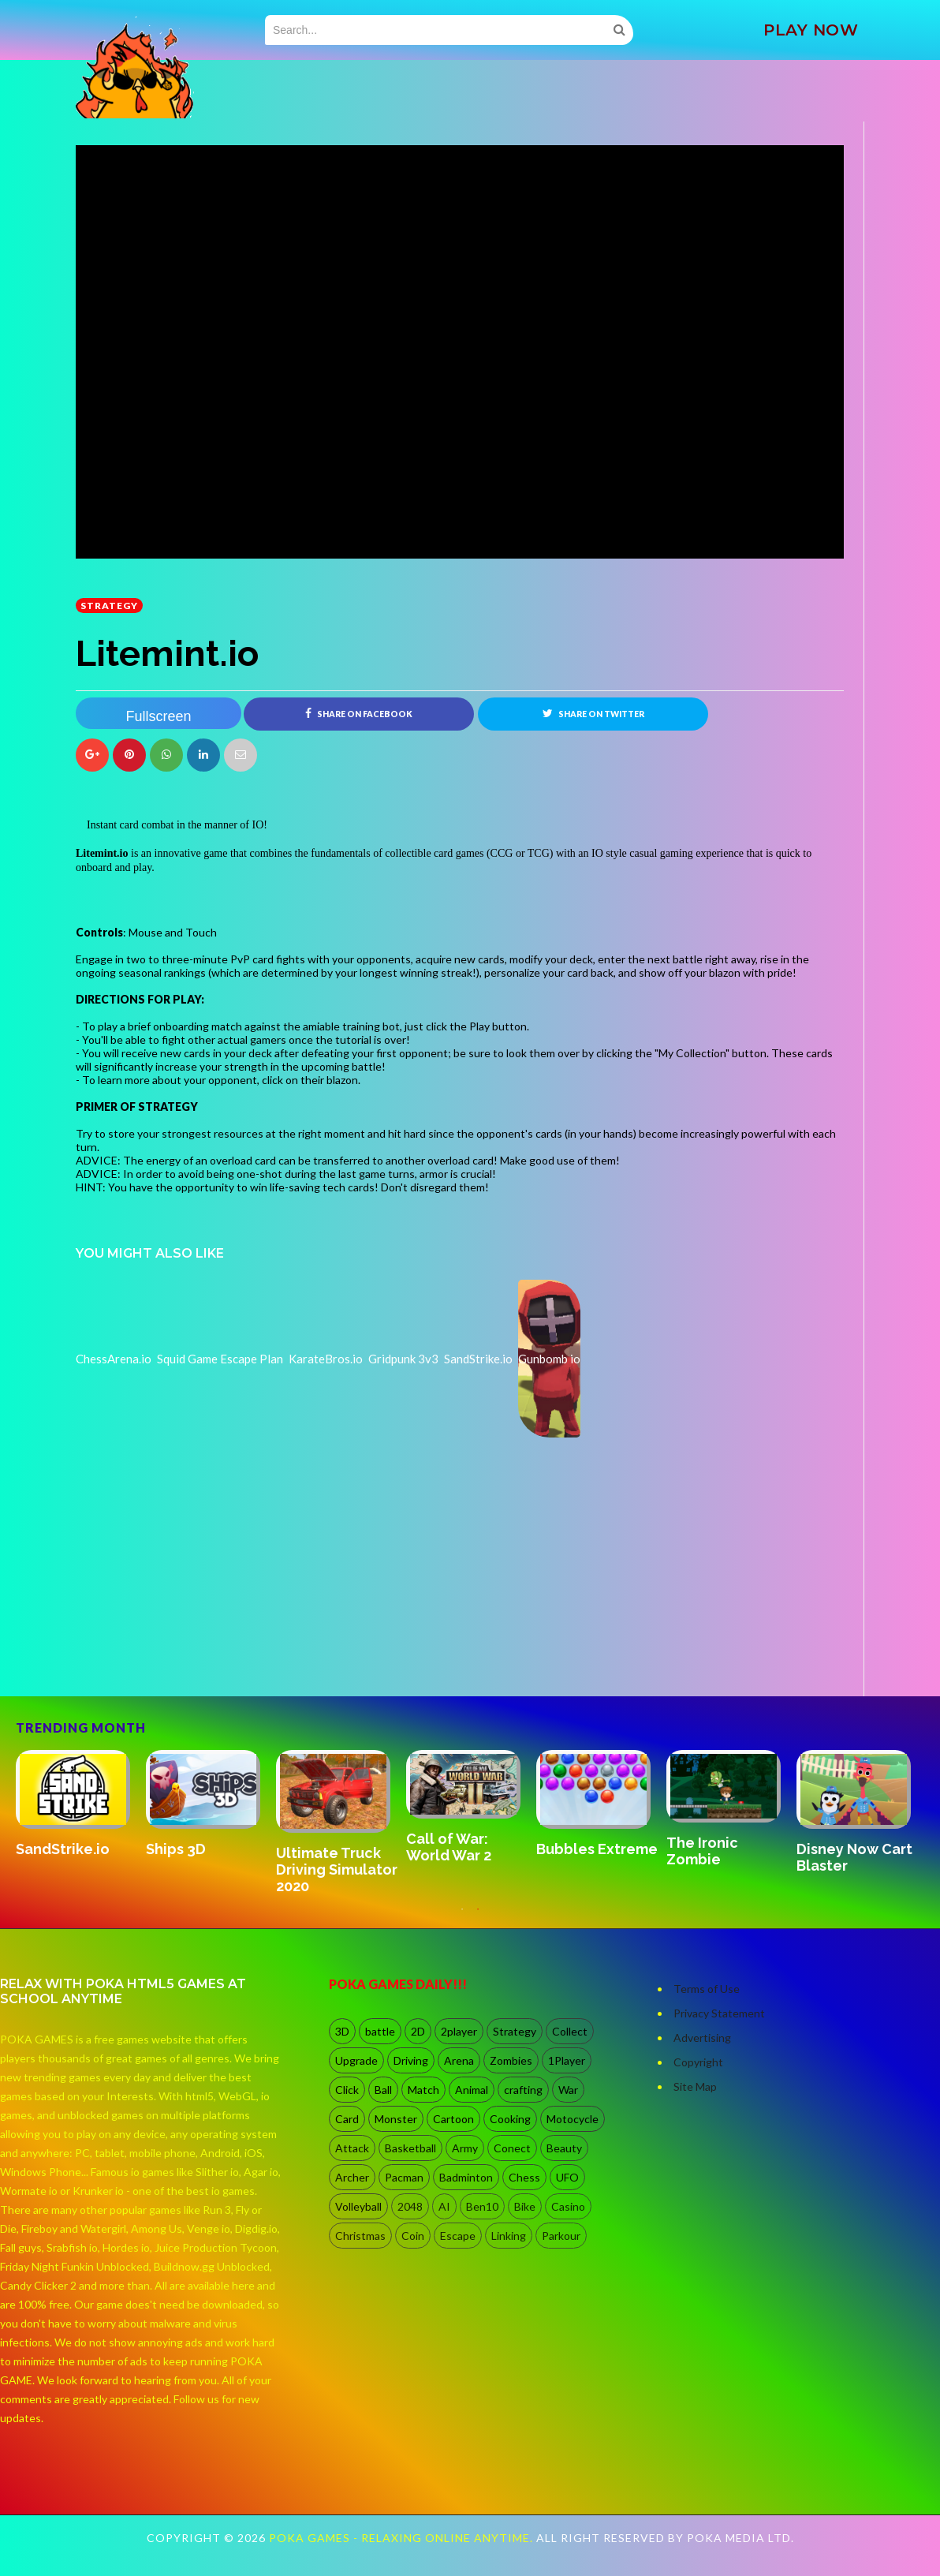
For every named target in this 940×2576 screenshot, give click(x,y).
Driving (411, 2061)
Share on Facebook (358, 713)
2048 (410, 2207)
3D (342, 2032)
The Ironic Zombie (702, 1851)
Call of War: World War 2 (448, 1847)
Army (465, 2148)
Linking (508, 2236)
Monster (396, 2119)
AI (444, 2207)
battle (380, 2032)
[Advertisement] (194, 1652)
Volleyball (358, 2207)
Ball (383, 2090)
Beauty (564, 2148)
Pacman (404, 2178)
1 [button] (462, 1917)
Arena (459, 2061)
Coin (412, 2236)
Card (347, 2119)
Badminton (466, 2178)
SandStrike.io (63, 1849)
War (568, 2090)
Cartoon (453, 2119)
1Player (566, 2061)
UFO (567, 2178)
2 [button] (478, 1917)
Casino (568, 2207)
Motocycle (572, 2119)
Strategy (109, 605)
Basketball (410, 2148)
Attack (352, 2148)
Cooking (510, 2119)
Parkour (561, 2236)
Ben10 (482, 2207)
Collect (570, 2032)
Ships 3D (176, 1849)
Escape (458, 2236)
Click (347, 2090)
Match (423, 2090)
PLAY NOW (810, 30)
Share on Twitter (593, 713)
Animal (471, 2090)
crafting (523, 2090)
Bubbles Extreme (597, 1849)
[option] (81, 1805)
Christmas (360, 2236)
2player (459, 2032)
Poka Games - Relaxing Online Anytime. (402, 2538)
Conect (512, 2148)
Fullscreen (158, 716)
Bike (524, 2207)
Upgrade (356, 2061)
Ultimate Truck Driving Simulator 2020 (336, 1869)
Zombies (511, 2061)
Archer (352, 2178)
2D (418, 2032)
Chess (524, 2178)
